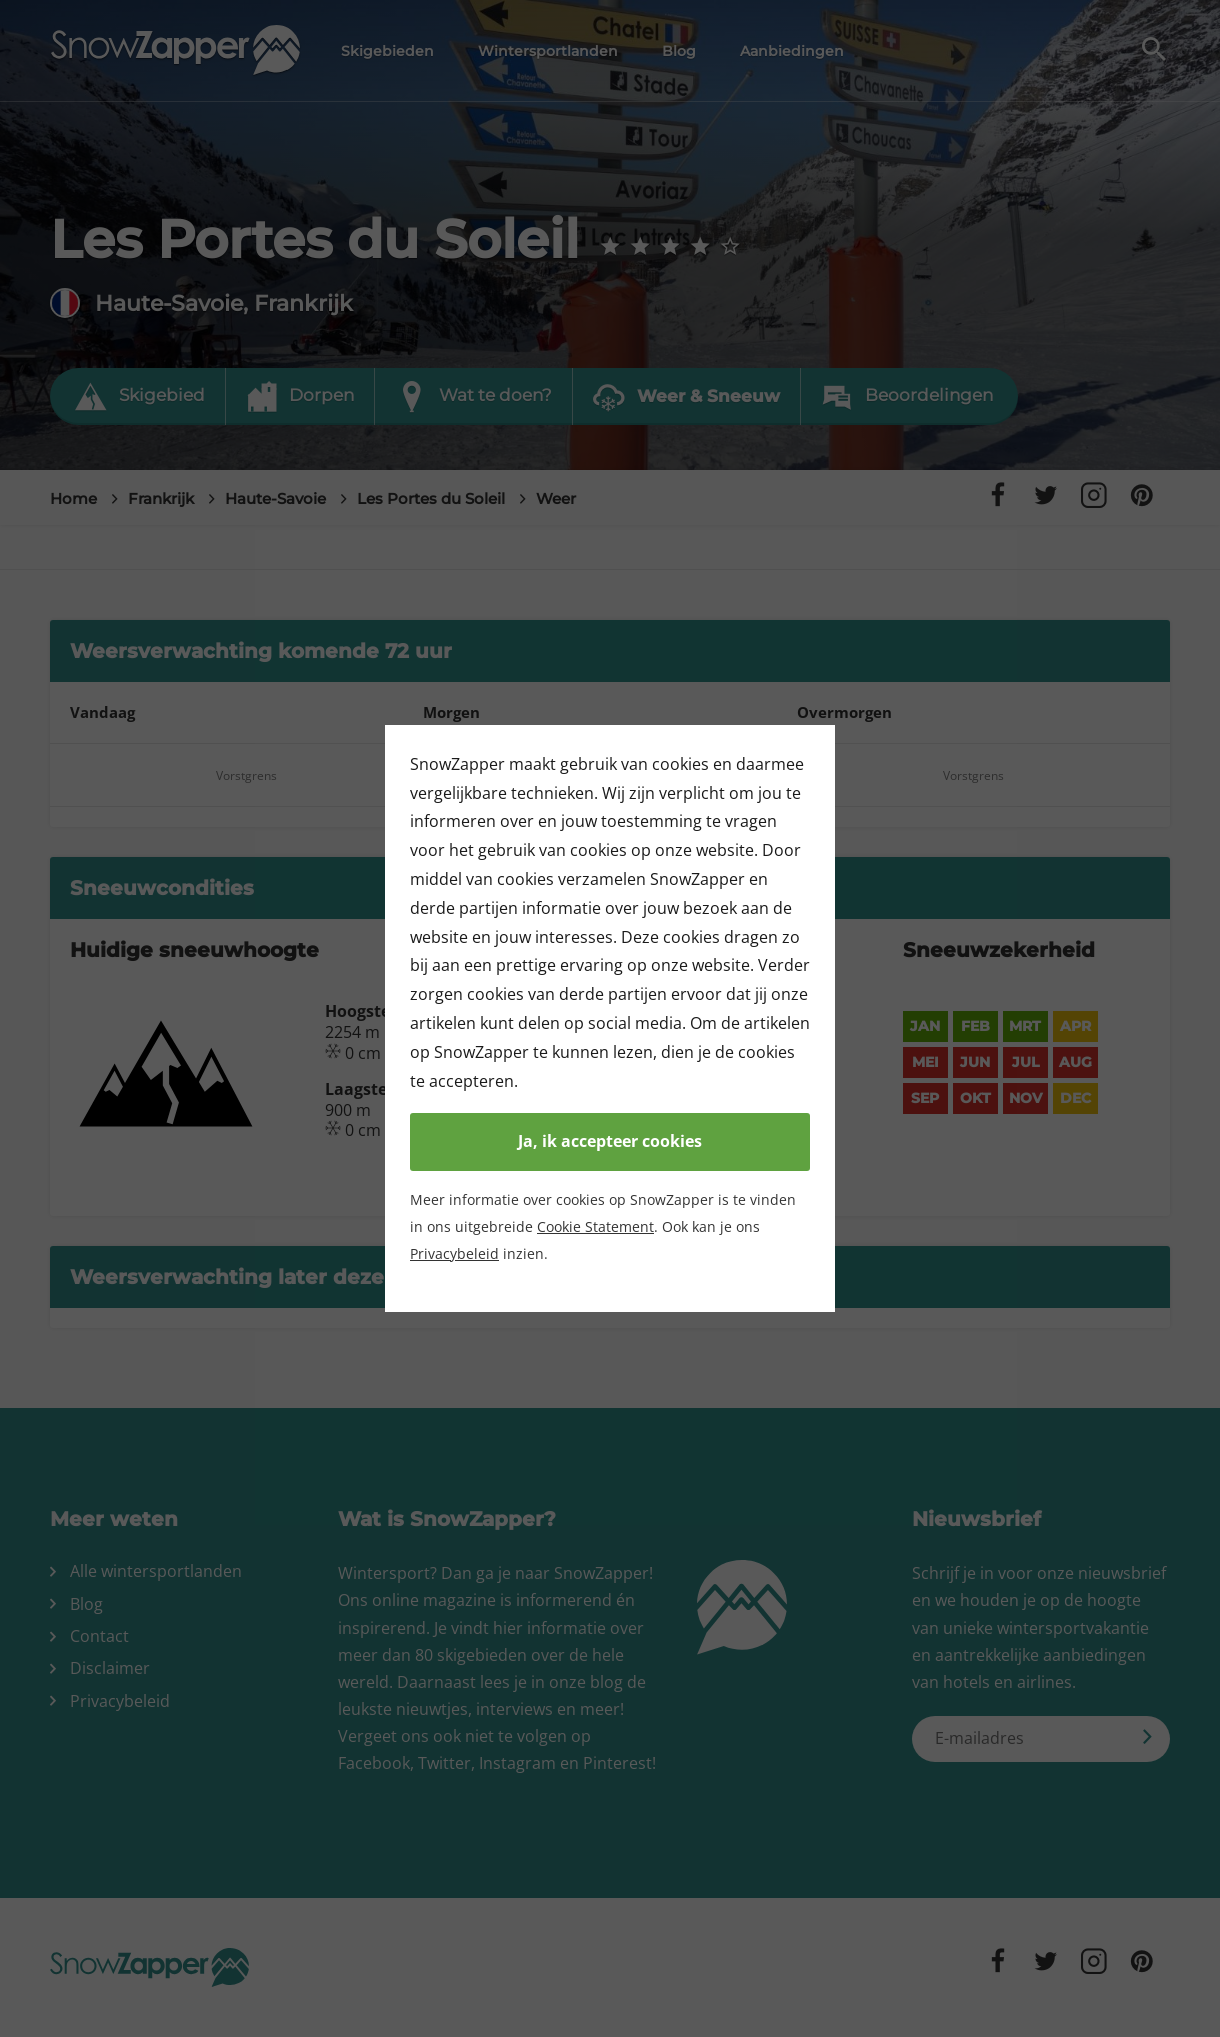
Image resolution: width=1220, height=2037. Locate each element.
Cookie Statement (595, 1226)
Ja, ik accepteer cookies (610, 1141)
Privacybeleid (454, 1253)
